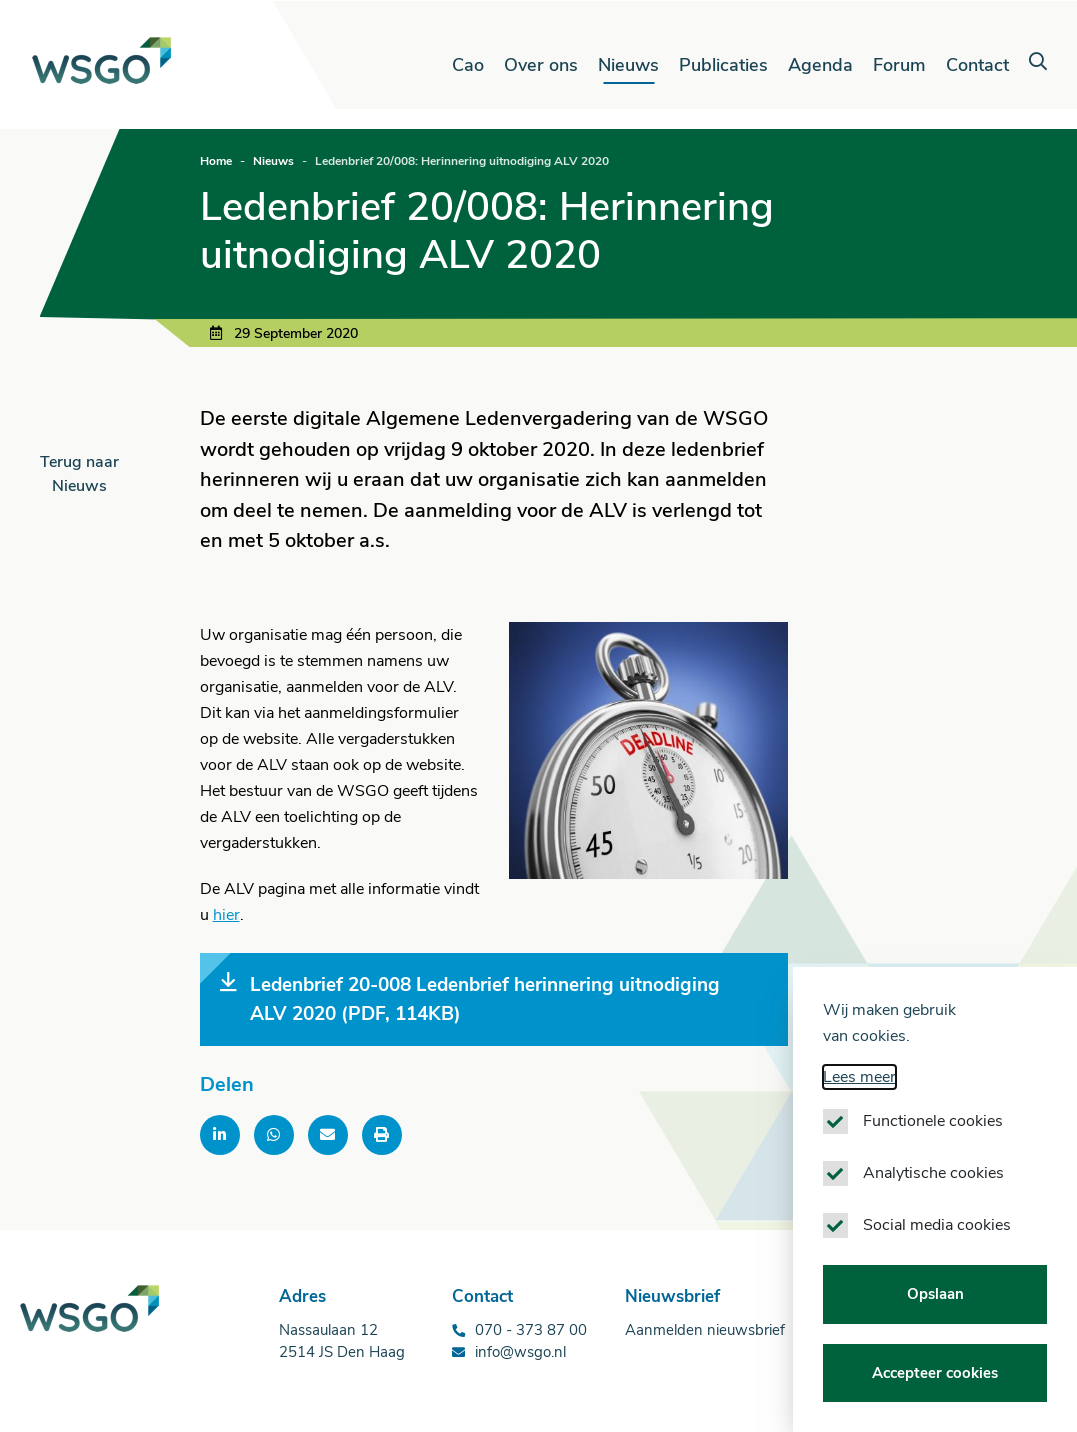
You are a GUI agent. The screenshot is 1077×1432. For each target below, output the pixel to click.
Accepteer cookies (935, 1382)
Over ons (541, 65)
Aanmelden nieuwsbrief (705, 1330)
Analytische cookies (933, 1183)
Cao (468, 65)
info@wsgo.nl (520, 1352)
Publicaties (723, 65)
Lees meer (859, 1087)
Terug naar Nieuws (79, 474)
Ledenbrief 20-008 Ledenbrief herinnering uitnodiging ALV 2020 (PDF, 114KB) (470, 999)
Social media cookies (937, 1235)
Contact (977, 65)
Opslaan (935, 1304)
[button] (1038, 62)
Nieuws (628, 65)
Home (216, 161)
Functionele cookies (933, 1131)
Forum (899, 65)
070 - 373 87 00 (531, 1330)
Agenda (820, 65)
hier (226, 915)
